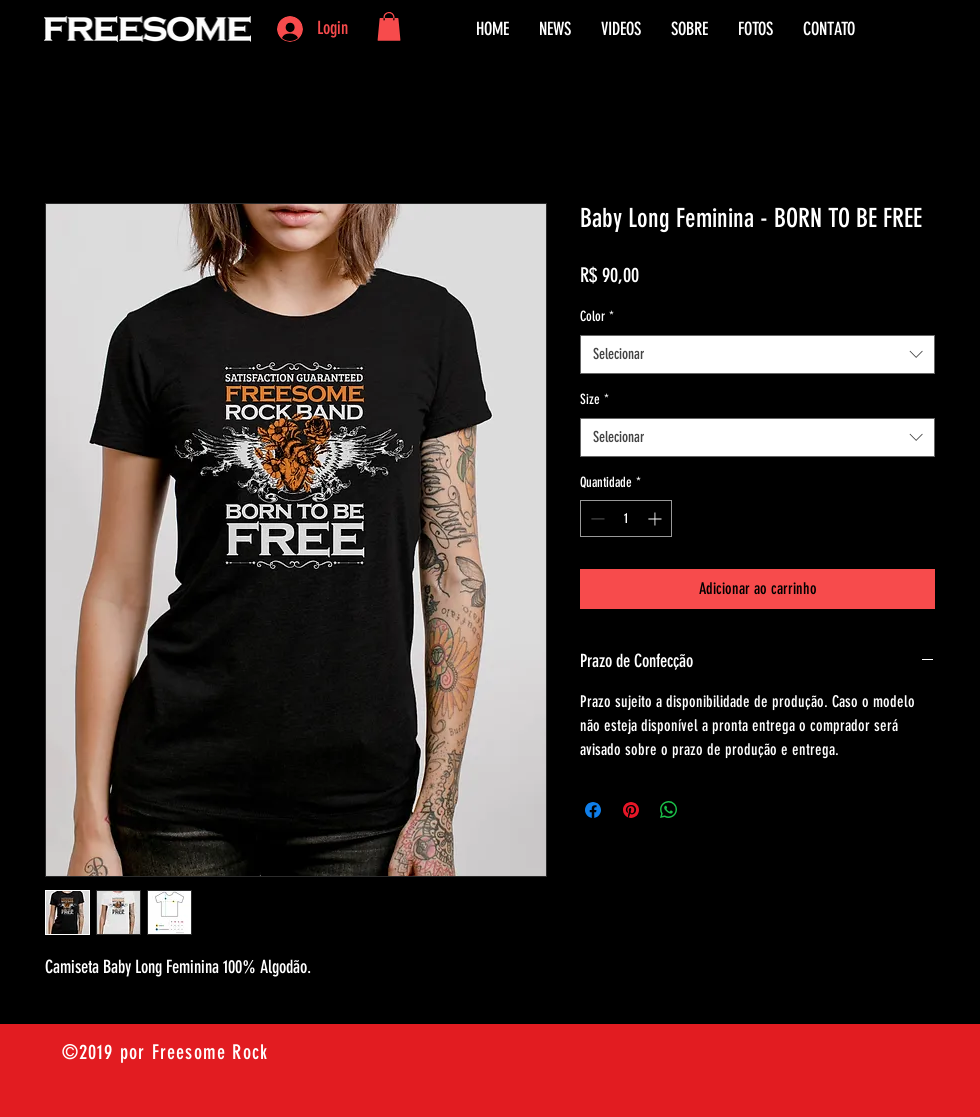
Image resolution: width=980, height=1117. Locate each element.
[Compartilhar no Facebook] (593, 810)
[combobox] (757, 354)
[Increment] (656, 518)
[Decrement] (595, 518)
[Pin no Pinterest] (631, 810)
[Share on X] (707, 810)
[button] (389, 26)
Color (597, 316)
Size (594, 399)
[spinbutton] (626, 518)
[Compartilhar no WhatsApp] (669, 810)
